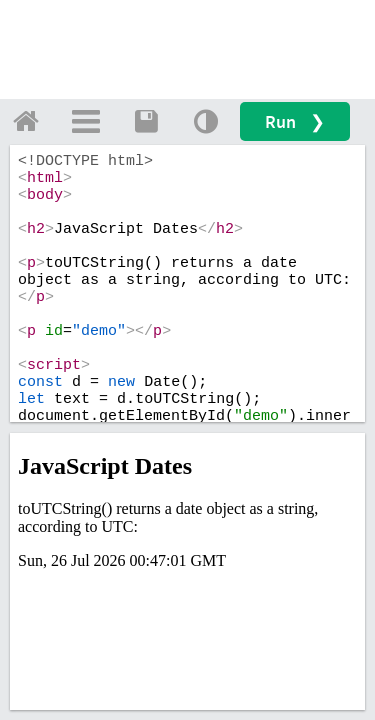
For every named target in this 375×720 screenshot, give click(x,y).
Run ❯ (295, 121)
